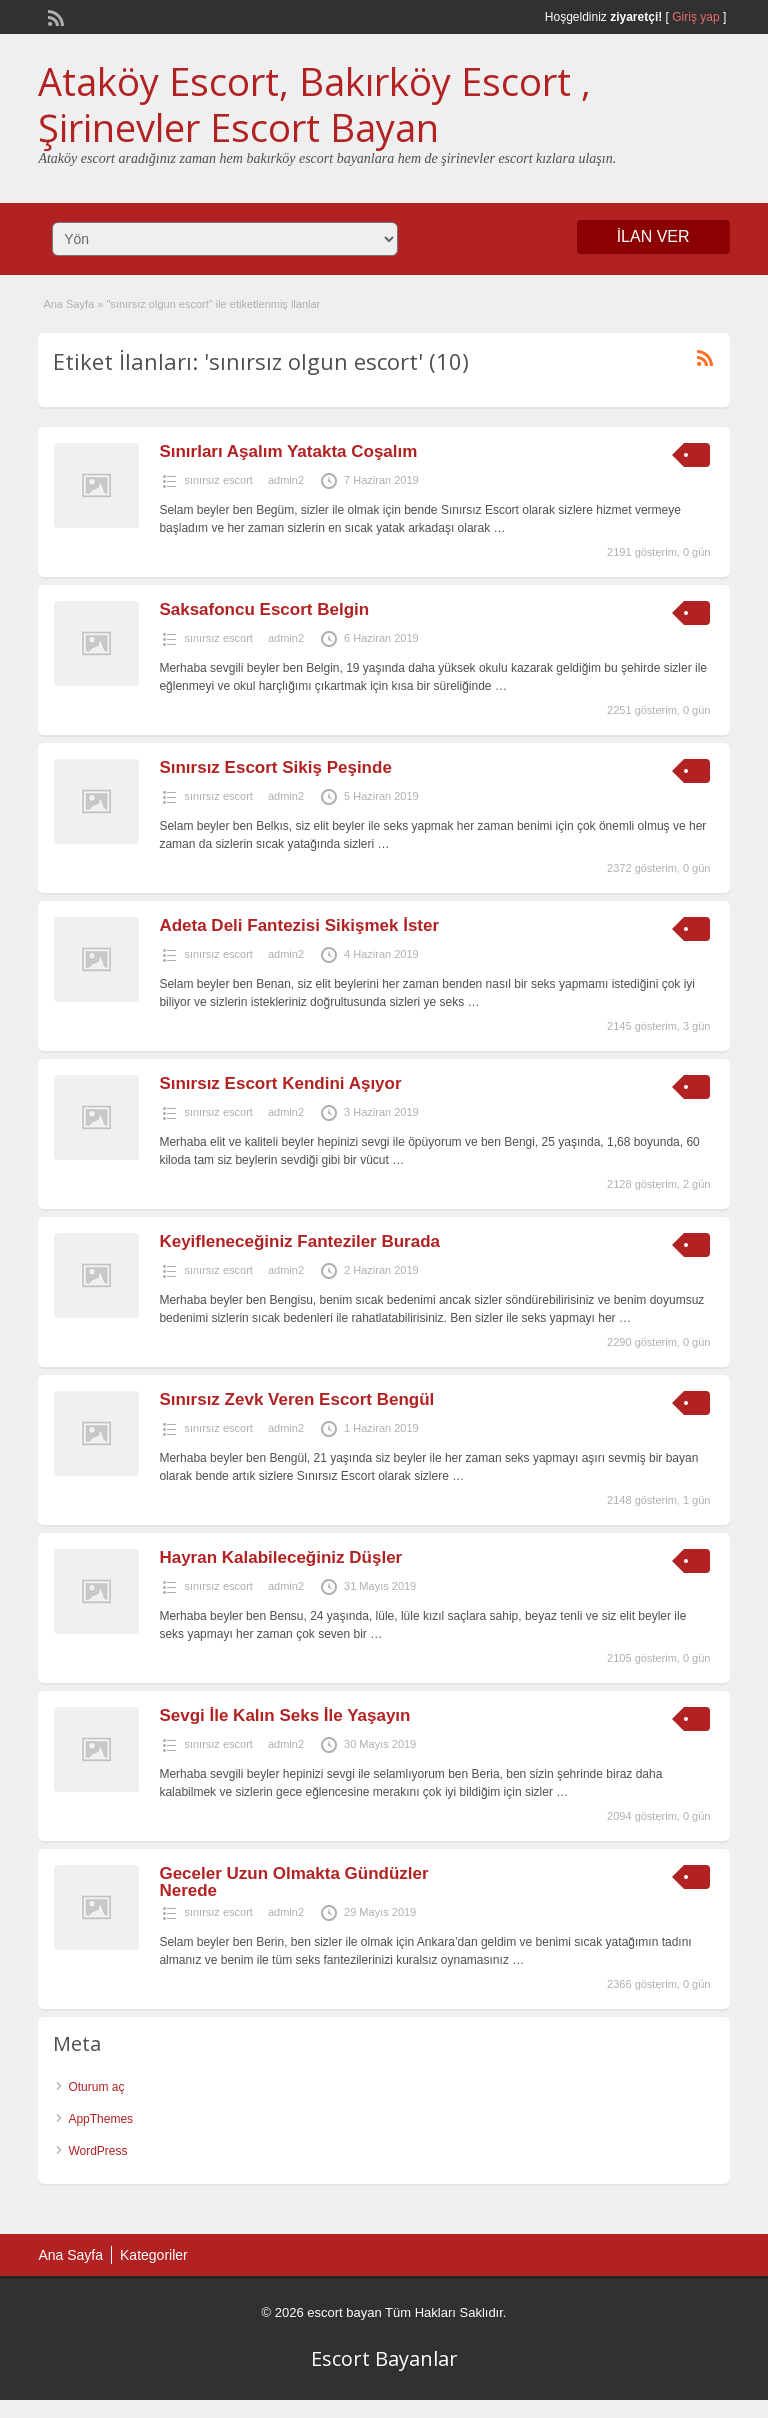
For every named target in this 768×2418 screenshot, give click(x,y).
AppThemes (100, 2119)
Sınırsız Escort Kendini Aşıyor (280, 1083)
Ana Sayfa (68, 304)
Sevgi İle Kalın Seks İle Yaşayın (284, 1715)
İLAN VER (653, 236)
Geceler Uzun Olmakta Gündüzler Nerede (293, 1882)
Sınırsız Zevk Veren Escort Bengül (296, 1399)
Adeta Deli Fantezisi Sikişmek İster (299, 925)
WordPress (97, 2151)
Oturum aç (96, 2087)
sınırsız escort (218, 480)
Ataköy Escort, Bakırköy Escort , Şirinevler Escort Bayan (314, 104)
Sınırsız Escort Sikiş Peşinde (275, 767)
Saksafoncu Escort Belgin (264, 609)
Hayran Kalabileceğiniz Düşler (280, 1557)
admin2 (286, 480)
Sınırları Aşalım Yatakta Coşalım (288, 451)
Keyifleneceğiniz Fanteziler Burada (299, 1241)
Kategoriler (154, 2255)
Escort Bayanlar (384, 2358)
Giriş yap (695, 17)
